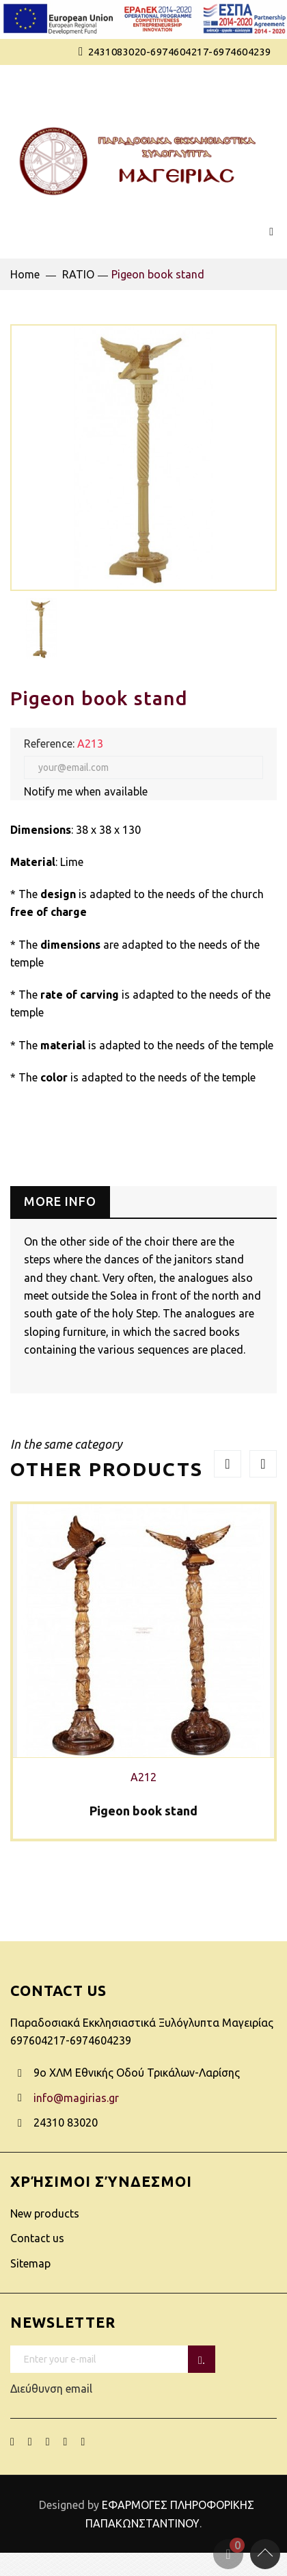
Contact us (37, 2238)
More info (60, 1201)
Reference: (49, 743)
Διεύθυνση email (104, 2370)
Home (25, 274)
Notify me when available (86, 791)
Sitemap (30, 2263)
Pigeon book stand (143, 1810)
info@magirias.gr (76, 2098)
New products (44, 2213)
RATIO (78, 274)
